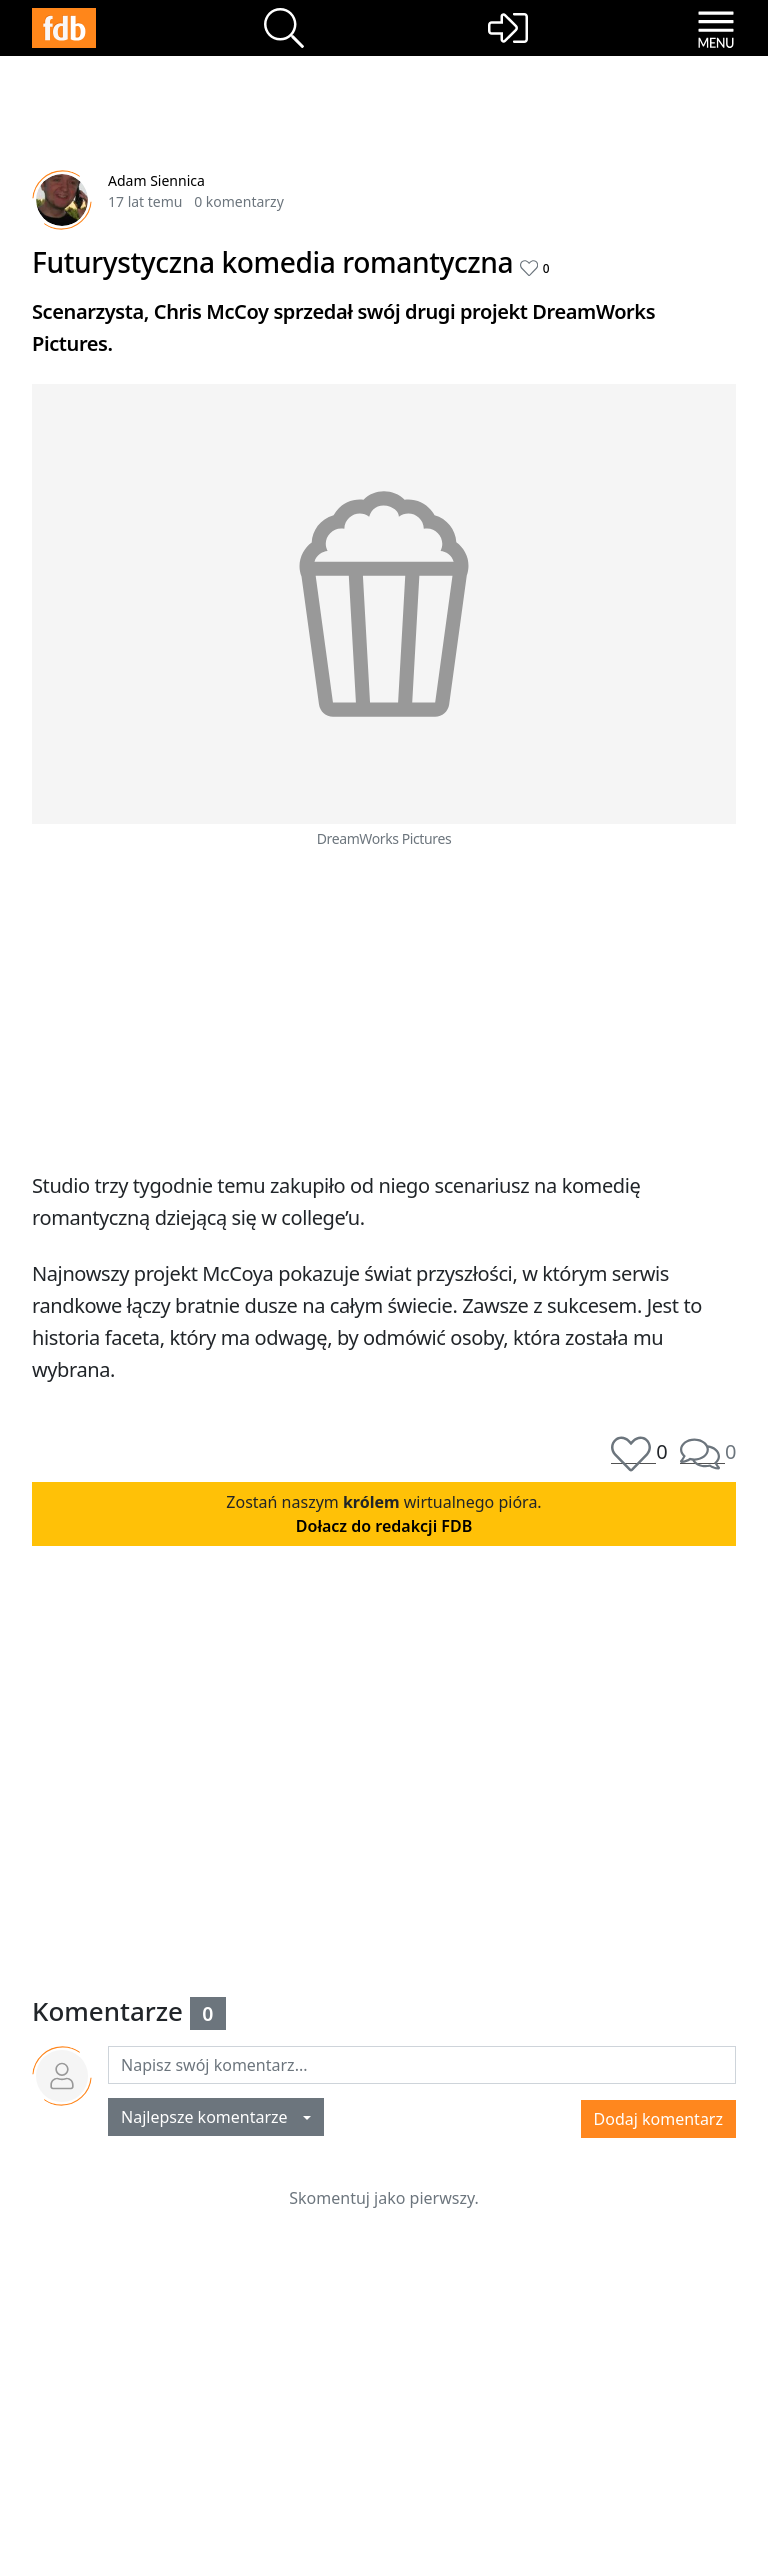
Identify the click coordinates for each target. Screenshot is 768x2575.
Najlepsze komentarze (210, 2117)
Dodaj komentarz (658, 2119)
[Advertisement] (384, 1006)
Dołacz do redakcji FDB (384, 1526)
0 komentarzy (239, 201)
